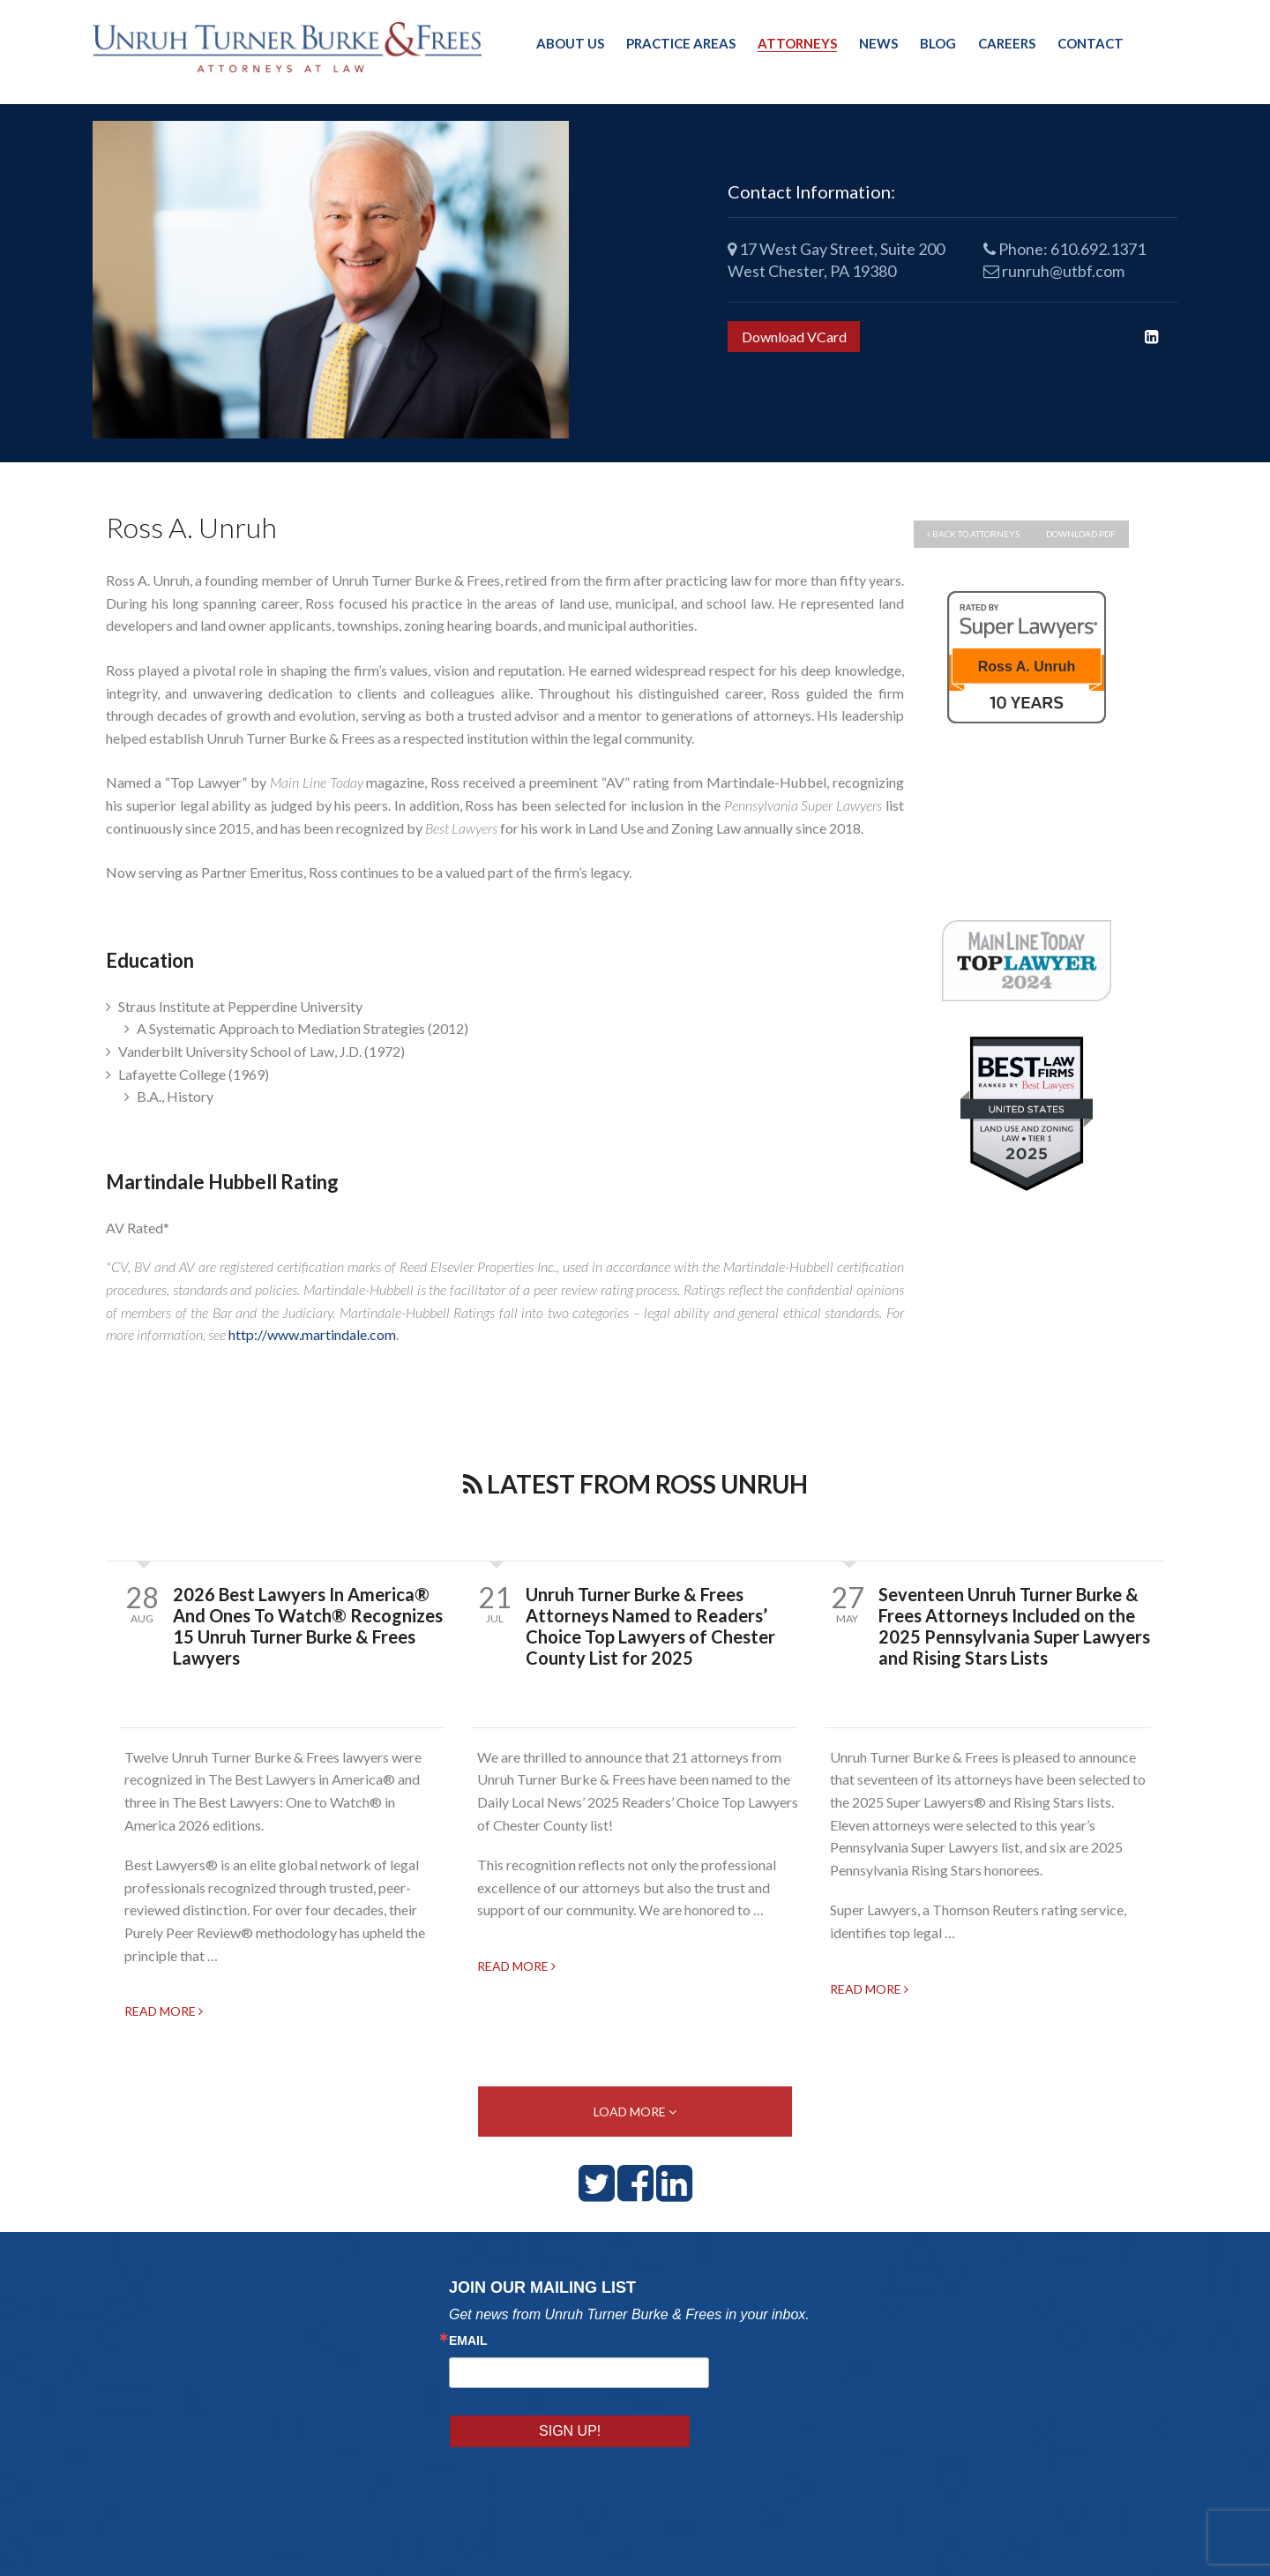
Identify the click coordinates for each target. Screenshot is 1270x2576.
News (878, 43)
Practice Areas (681, 43)
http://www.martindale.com (312, 1334)
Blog (938, 43)
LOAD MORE (635, 2117)
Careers (1006, 43)
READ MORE (163, 2015)
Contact (1090, 43)
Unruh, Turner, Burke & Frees (291, 46)
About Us (570, 43)
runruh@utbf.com (1053, 271)
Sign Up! (765, 2378)
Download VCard (794, 336)
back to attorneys (973, 533)
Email (468, 2347)
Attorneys (797, 43)
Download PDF (1081, 533)
